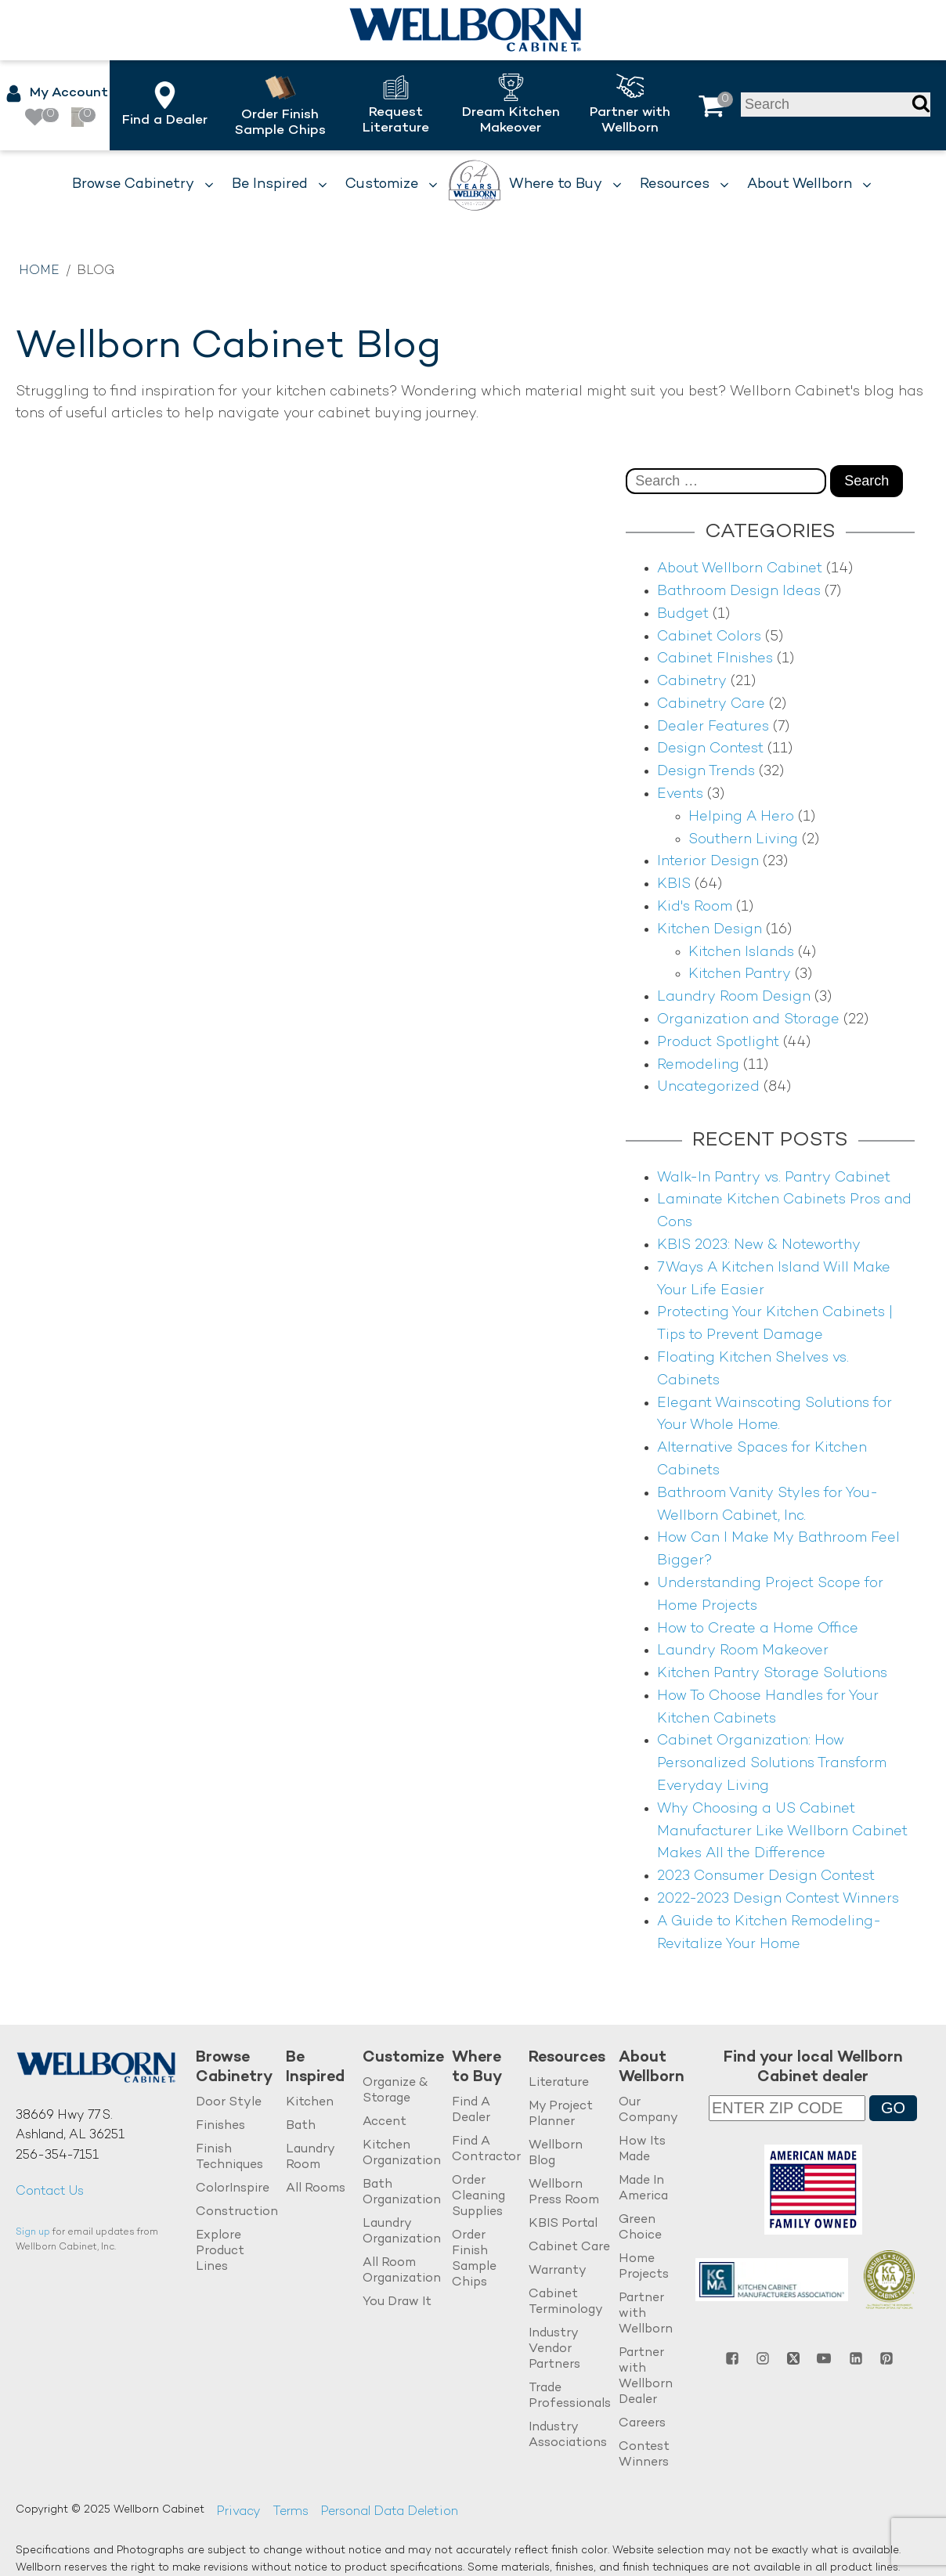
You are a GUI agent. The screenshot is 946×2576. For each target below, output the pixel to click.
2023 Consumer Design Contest (766, 1876)
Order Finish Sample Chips (474, 2259)
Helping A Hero (741, 817)
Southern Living (743, 839)
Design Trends (706, 771)
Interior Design (708, 861)
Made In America (643, 2188)
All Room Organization (402, 2271)
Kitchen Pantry (739, 974)
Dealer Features (713, 727)
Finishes (220, 2126)
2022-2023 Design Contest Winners (778, 1899)
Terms (291, 2512)
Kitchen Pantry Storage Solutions (772, 1673)
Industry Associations (568, 2435)
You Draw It (397, 2302)
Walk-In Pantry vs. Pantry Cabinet (773, 1178)
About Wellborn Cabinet (739, 568)
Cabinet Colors (709, 637)
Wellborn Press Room (564, 2192)
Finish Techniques (229, 2157)
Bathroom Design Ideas (739, 591)
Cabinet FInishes (715, 658)
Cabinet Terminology (566, 2302)
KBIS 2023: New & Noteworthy (759, 1245)
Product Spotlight (718, 1042)
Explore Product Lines (220, 2251)
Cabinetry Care (711, 704)
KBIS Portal (563, 2224)
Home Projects (644, 2267)
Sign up (33, 2233)
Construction (237, 2212)
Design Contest (710, 748)
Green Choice (640, 2227)
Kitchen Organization (402, 2153)
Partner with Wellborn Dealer (646, 2377)
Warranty (558, 2271)
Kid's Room (694, 907)
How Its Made (642, 2149)
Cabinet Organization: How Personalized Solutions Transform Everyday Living (771, 1764)
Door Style (229, 2102)
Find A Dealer (471, 2110)
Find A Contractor (486, 2149)
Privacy (238, 2512)
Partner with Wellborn (646, 2314)
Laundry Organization (402, 2231)
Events (680, 794)
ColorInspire (232, 2188)
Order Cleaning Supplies (478, 2196)
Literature (559, 2083)
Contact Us (50, 2192)
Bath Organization (402, 2192)
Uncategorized (708, 1087)
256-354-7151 (57, 2156)
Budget (683, 614)
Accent (384, 2122)
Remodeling (698, 1065)
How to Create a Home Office (757, 1629)
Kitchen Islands (741, 952)
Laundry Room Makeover (743, 1650)
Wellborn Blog (556, 2153)
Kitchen (310, 2102)
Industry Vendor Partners (554, 2349)
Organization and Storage (748, 1019)
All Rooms (315, 2188)
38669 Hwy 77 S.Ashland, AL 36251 (70, 2126)
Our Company (648, 2110)
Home (39, 271)
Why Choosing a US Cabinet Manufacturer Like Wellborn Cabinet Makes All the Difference (782, 1832)
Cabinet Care (569, 2247)
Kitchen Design (709, 929)
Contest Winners (644, 2455)
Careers (642, 2423)
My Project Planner (561, 2114)
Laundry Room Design (734, 997)
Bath (301, 2126)
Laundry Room (310, 2157)
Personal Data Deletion (389, 2512)
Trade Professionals (570, 2396)
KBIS (674, 884)
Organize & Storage (395, 2090)
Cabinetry (692, 681)
